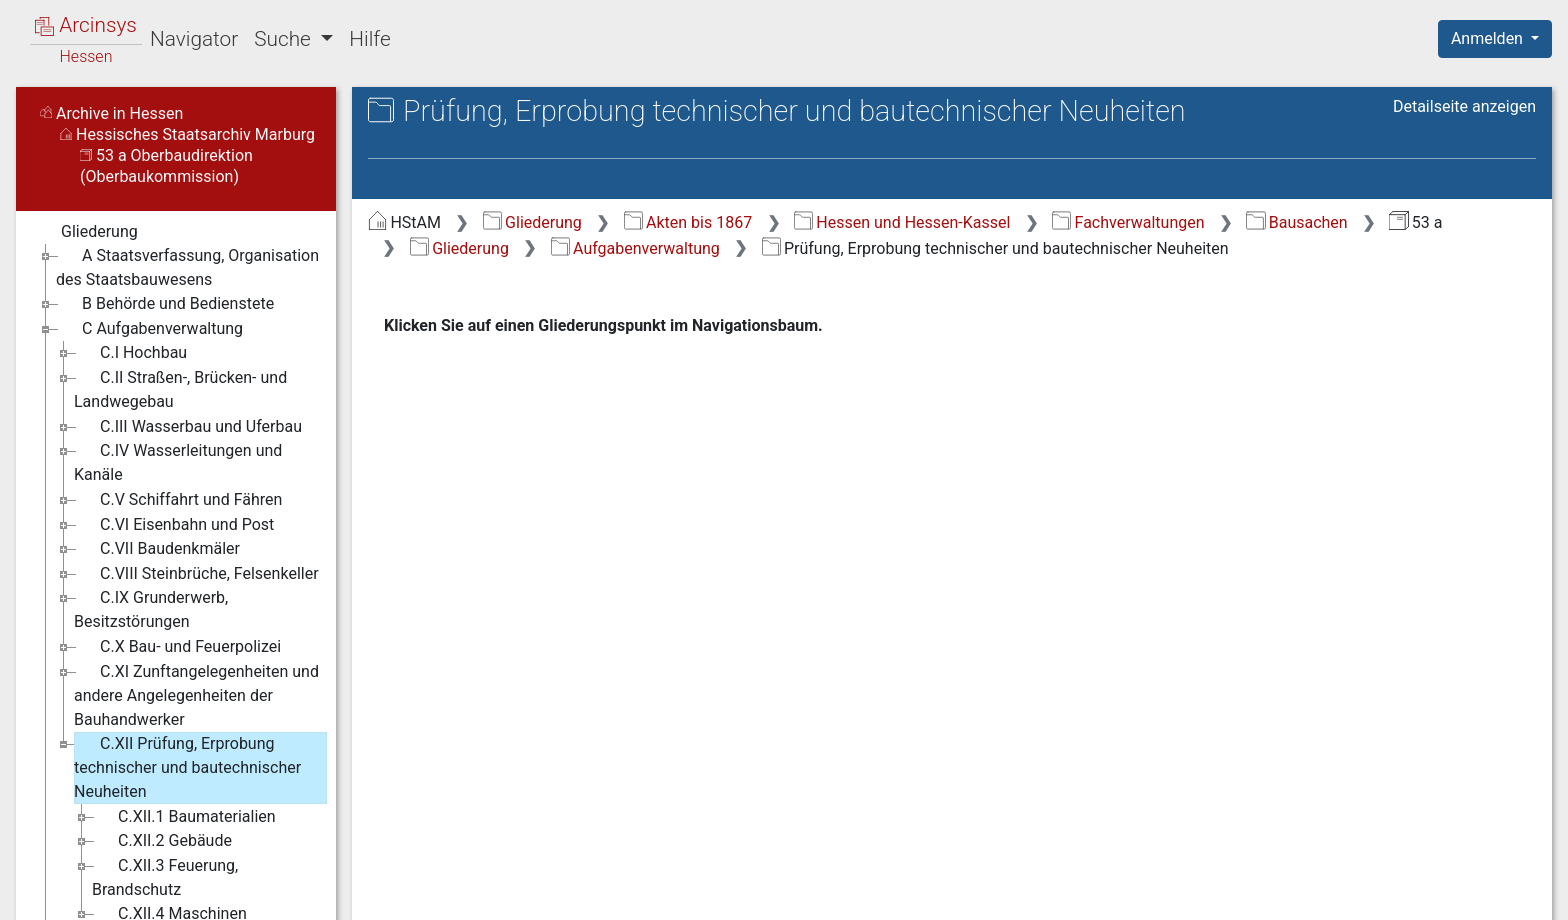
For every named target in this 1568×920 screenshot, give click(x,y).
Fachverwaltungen (1128, 222)
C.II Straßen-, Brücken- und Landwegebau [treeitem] (180, 388)
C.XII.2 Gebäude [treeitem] (162, 841)
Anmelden (1489, 38)
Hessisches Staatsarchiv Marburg (187, 134)
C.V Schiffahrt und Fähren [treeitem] (178, 500)
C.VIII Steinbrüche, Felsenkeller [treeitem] (196, 574)
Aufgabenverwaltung (635, 248)
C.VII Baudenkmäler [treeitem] (157, 549)
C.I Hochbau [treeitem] (130, 353)
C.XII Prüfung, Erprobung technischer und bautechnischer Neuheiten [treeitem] (187, 766)
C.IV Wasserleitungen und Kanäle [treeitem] (178, 461)
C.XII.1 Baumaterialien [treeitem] (184, 817)
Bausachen (1296, 222)
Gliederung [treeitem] (86, 232)
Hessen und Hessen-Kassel (902, 222)
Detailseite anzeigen (1464, 106)
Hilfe (369, 39)
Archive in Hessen (111, 113)
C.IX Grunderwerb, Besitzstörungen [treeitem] (151, 608)
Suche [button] (285, 39)
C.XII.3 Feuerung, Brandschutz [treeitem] (165, 876)
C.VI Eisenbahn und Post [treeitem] (174, 525)
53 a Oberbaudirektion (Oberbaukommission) (166, 166)
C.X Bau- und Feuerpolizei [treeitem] (177, 647)
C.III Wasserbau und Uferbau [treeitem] (188, 427)
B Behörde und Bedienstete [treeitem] (165, 304)
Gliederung (532, 222)
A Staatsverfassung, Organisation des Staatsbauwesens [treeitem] (187, 266)
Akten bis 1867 (688, 222)
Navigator (194, 39)
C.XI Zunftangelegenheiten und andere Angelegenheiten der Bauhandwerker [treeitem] (196, 694)
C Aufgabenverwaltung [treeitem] (149, 329)
